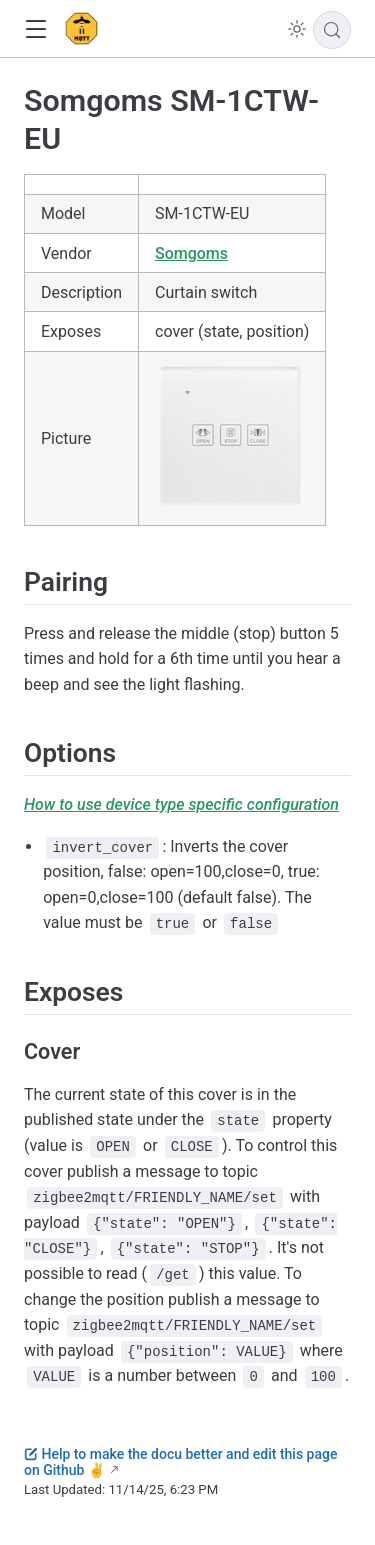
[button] (35, 29)
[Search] (332, 30)
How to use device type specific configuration (181, 804)
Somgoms (191, 253)
